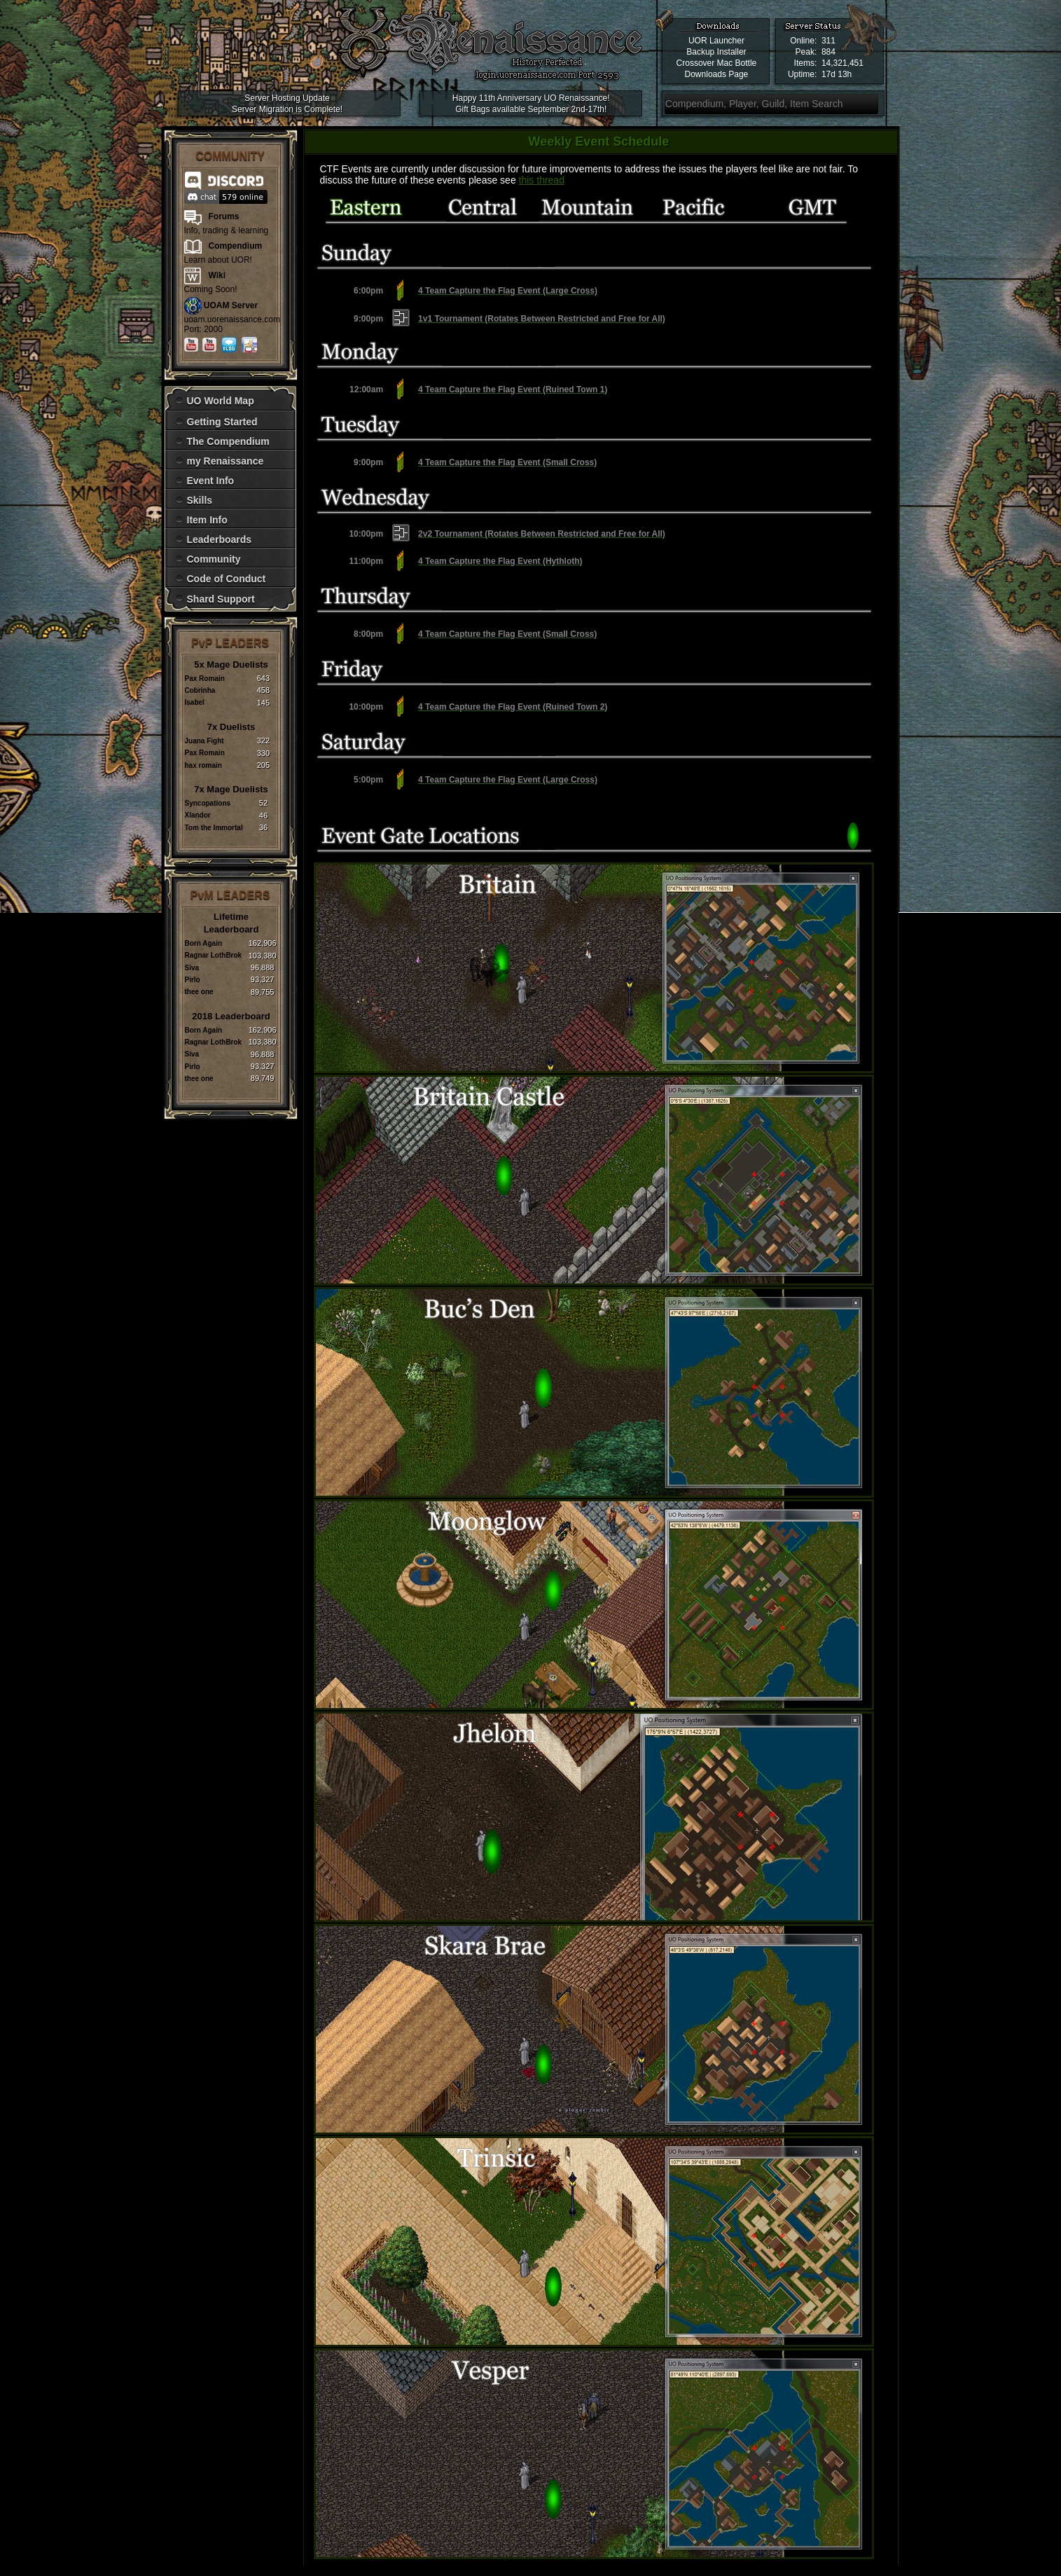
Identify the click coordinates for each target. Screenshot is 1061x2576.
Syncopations (208, 803)
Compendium (236, 246)
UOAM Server (231, 305)
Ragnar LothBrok (213, 955)
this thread (541, 180)
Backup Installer (716, 52)
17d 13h (836, 74)
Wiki (217, 275)
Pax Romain (205, 678)
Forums (224, 216)
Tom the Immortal (214, 828)
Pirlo (192, 980)
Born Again (204, 943)
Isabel (194, 702)
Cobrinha (200, 690)
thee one (199, 992)
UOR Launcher (716, 41)
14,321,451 (842, 63)
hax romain (203, 765)
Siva (192, 968)
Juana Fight (204, 741)
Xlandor (198, 815)
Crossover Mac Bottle (717, 63)
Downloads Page (717, 74)
